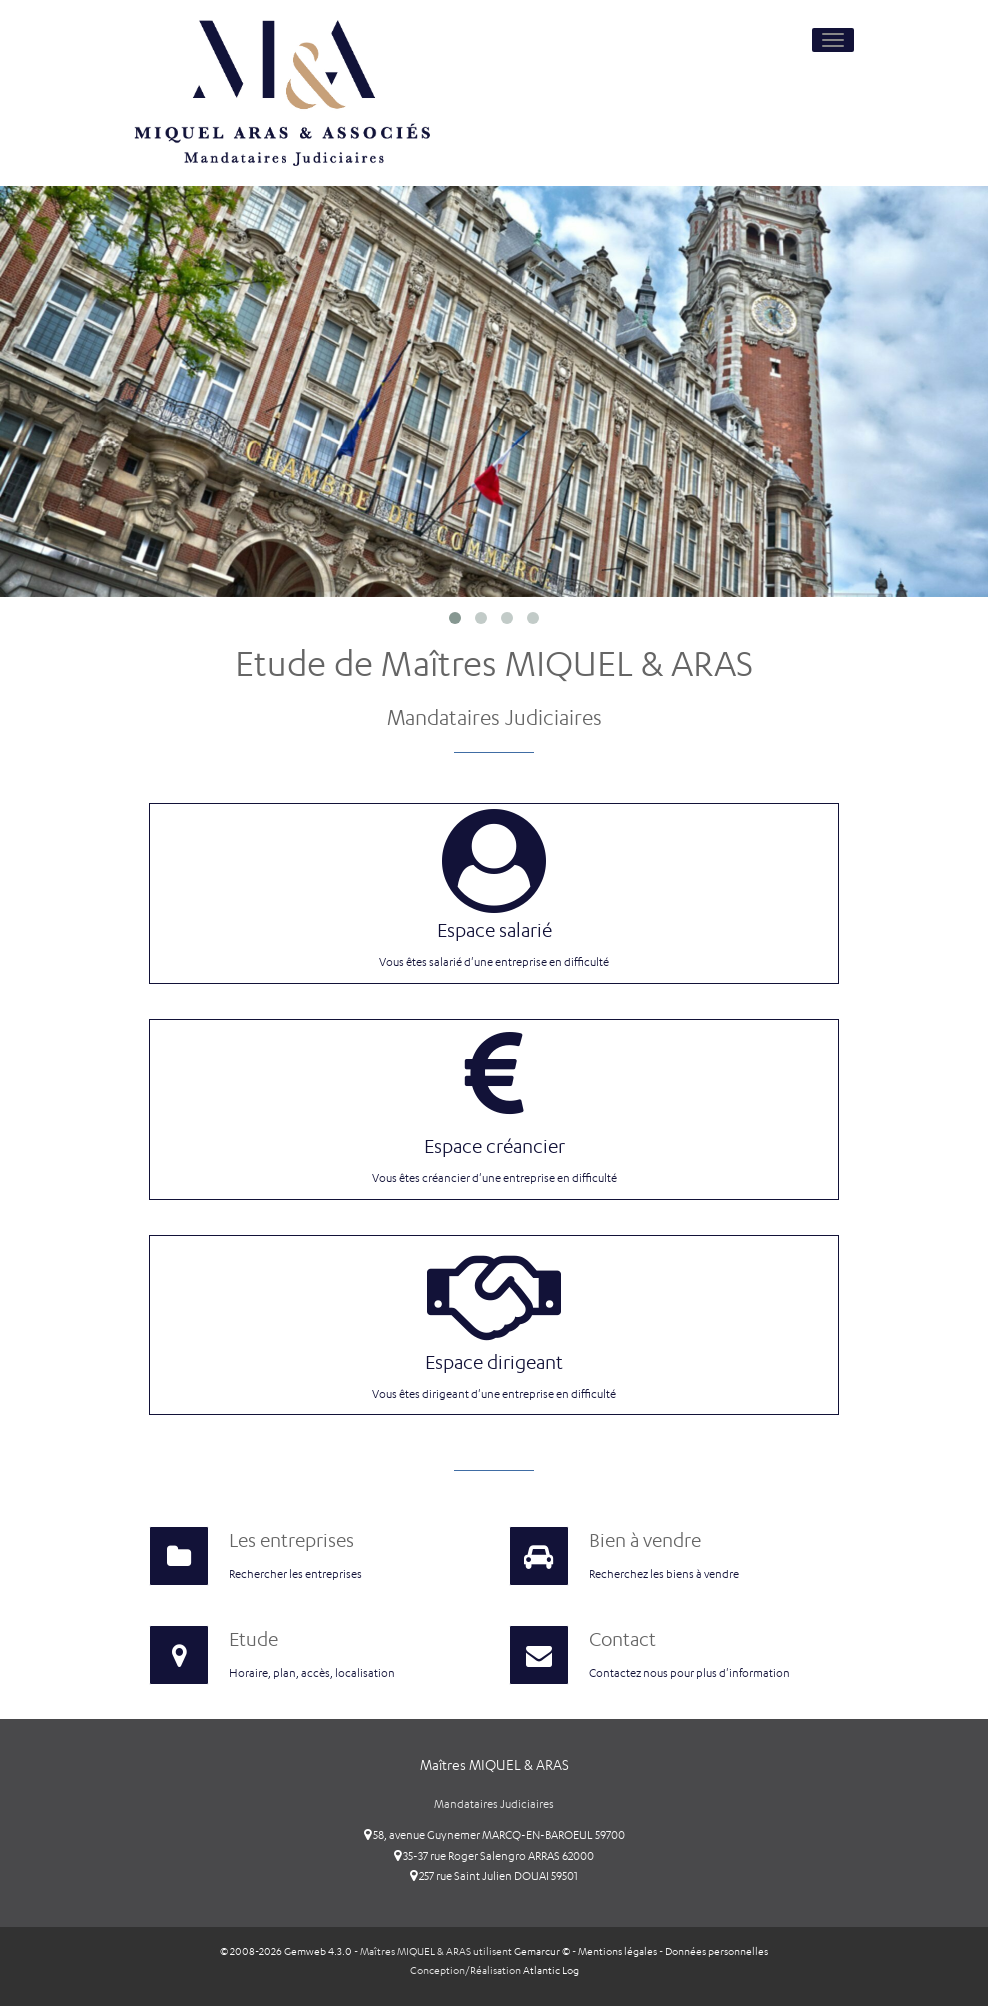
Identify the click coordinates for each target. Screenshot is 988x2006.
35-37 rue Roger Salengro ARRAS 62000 (494, 1856)
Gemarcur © (542, 1951)
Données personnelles (716, 1951)
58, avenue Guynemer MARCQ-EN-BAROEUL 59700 (494, 1835)
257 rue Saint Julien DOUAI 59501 (494, 1876)
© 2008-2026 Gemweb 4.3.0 (286, 1951)
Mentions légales (617, 1951)
